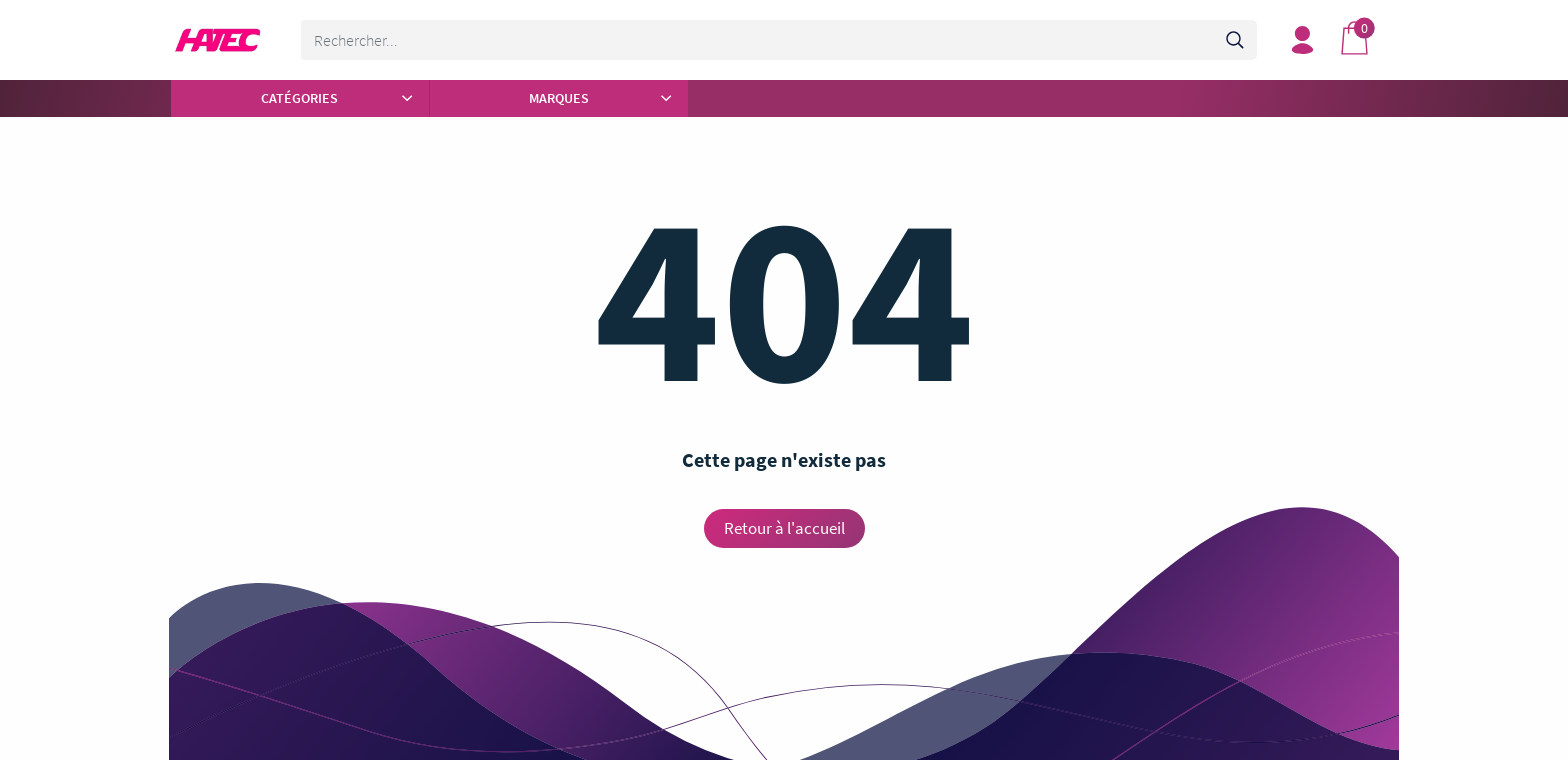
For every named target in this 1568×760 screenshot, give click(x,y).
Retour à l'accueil (784, 528)
